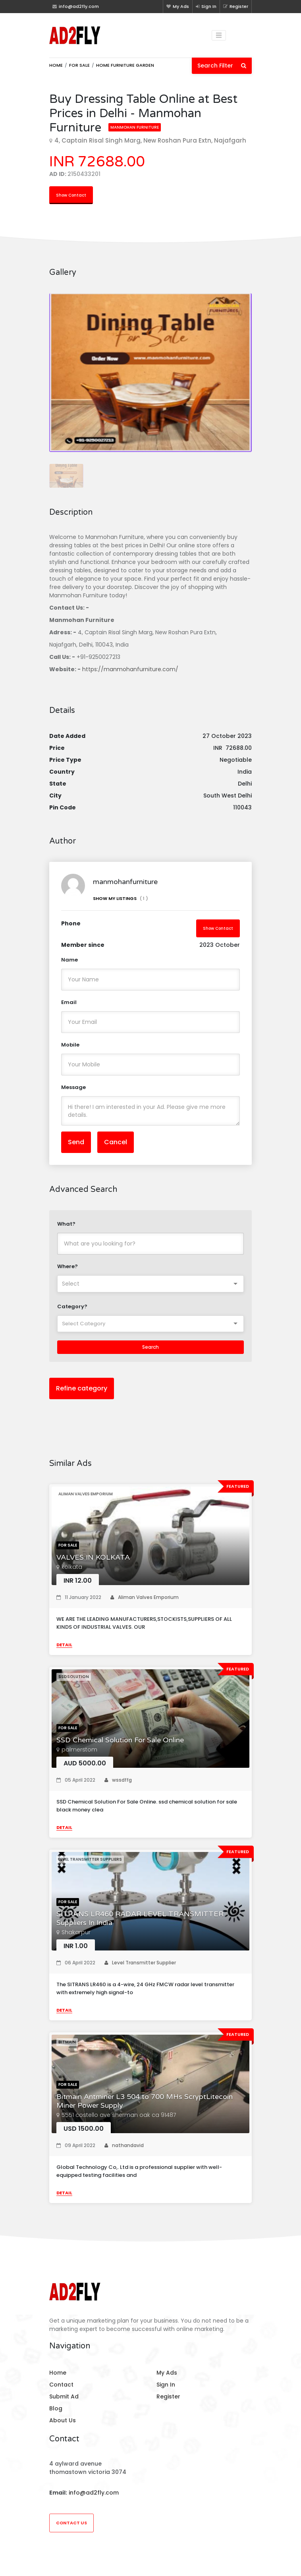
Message (73, 1087)
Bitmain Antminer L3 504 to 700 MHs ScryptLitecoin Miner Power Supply (144, 2101)
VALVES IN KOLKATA (93, 1557)
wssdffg (118, 1780)
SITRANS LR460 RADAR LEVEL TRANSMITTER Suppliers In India (140, 1918)
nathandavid (124, 2145)
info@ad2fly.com (94, 2493)
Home (56, 65)
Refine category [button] (81, 1388)
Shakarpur (76, 1932)
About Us (62, 2420)
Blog (55, 2408)
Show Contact (71, 195)
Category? (72, 1306)
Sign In (206, 6)
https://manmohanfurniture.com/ (130, 669)
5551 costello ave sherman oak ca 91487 (119, 2115)
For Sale (79, 65)
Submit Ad (64, 2396)
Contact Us (71, 2523)
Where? (67, 1266)
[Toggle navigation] (219, 35)
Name (69, 960)
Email (69, 1002)
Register (235, 6)
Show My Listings (120, 898)
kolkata (72, 1567)
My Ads (177, 6)
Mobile (70, 1045)
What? (66, 1224)
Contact (61, 2385)
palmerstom (79, 1749)
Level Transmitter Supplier (140, 1962)
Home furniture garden (125, 65)
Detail (64, 1644)
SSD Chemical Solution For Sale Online (120, 1740)
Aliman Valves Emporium (144, 1597)
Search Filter (221, 66)
